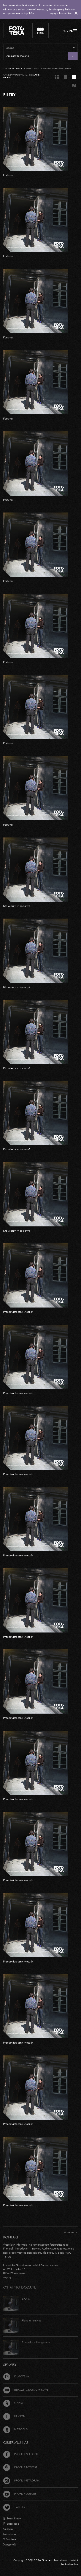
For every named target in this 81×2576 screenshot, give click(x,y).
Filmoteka (16, 2376)
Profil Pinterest (20, 2467)
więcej (7, 2277)
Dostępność (9, 2544)
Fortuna (8, 175)
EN (64, 31)
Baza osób (11, 2524)
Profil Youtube (19, 2493)
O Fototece (9, 2539)
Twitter (14, 2507)
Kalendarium (10, 2534)
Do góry (70, 2232)
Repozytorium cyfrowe (25, 2389)
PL (71, 31)
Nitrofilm (15, 2429)
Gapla (13, 2403)
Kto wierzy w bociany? (16, 906)
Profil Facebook (21, 2454)
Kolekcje (8, 2528)
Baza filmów (12, 2518)
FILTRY (9, 94)
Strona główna (12, 68)
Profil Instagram (21, 2480)
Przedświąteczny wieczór (18, 1311)
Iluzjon (14, 2416)
